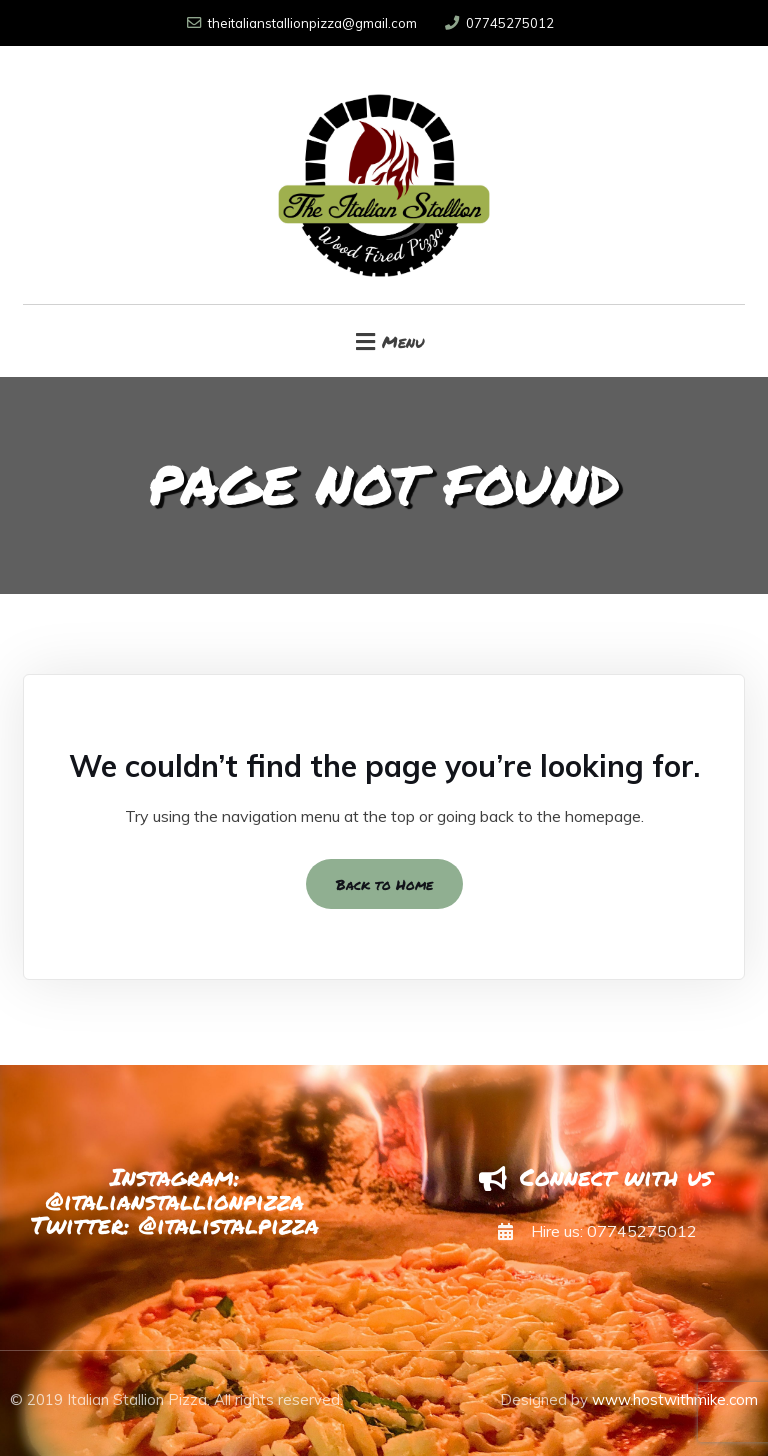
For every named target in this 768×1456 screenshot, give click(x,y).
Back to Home (384, 884)
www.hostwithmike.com (675, 1399)
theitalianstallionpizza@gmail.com (302, 23)
